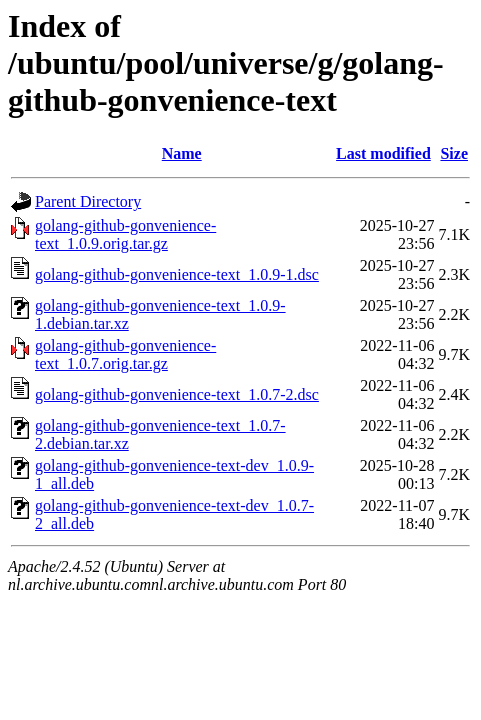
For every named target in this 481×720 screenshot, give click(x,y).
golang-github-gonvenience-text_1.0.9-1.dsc (177, 274)
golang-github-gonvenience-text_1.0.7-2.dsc (177, 394)
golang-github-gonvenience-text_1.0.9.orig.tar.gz (125, 234)
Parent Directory (88, 201)
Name (182, 153)
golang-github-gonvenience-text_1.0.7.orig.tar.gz (125, 354)
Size (454, 153)
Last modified (383, 153)
